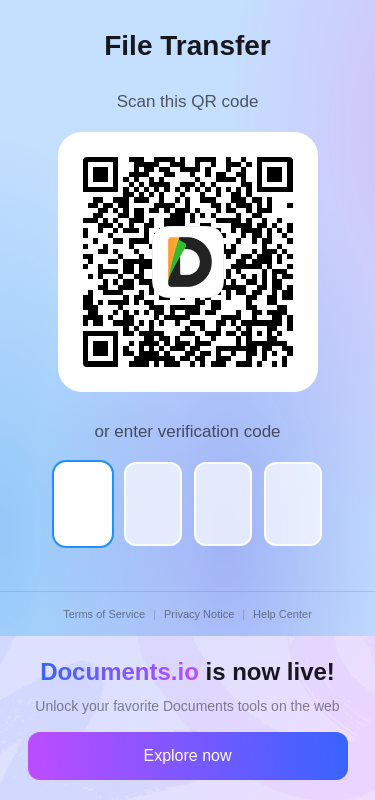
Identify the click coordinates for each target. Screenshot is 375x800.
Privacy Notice (199, 614)
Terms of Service (104, 614)
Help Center (282, 614)
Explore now (187, 755)
